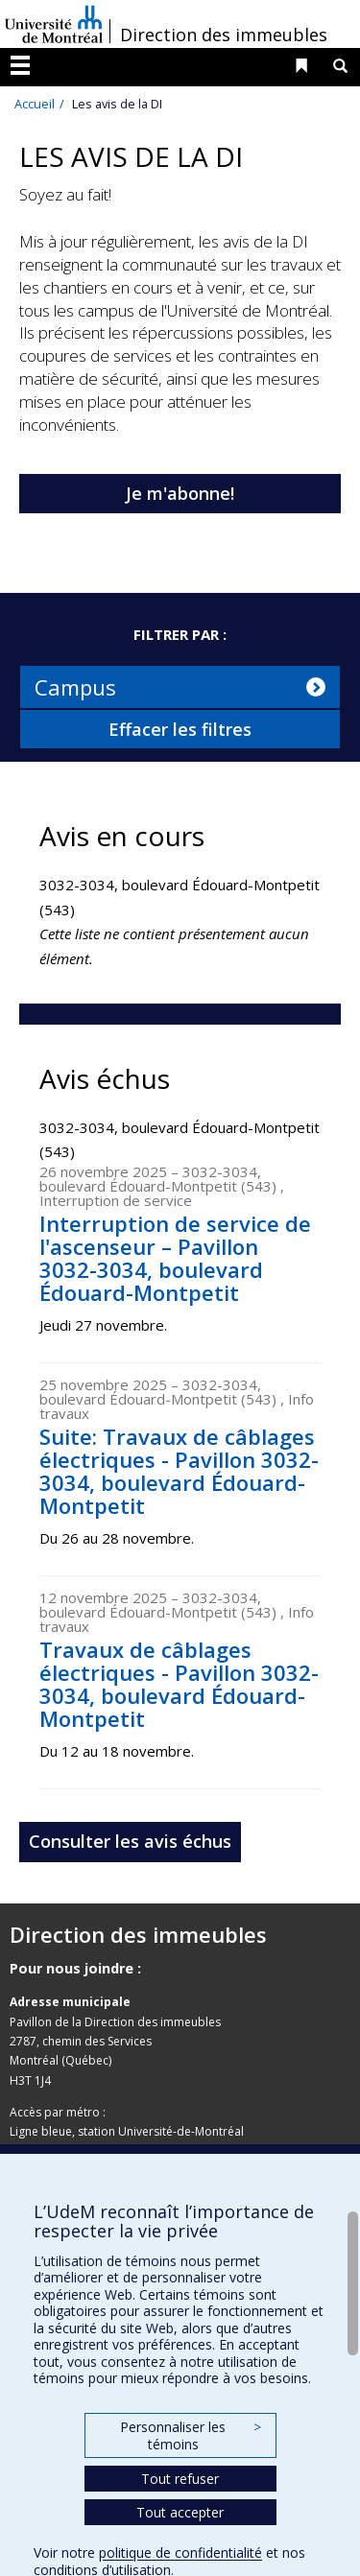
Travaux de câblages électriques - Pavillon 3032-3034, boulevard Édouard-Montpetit (179, 1684)
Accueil (34, 103)
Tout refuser (180, 2479)
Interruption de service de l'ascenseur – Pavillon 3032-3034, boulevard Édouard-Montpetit (175, 1258)
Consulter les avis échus (130, 1841)
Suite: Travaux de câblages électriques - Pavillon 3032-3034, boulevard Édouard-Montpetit (179, 1471)
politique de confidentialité (180, 2552)
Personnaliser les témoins (190, 2435)
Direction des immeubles (223, 34)
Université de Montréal (54, 24)
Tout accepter (180, 2512)
